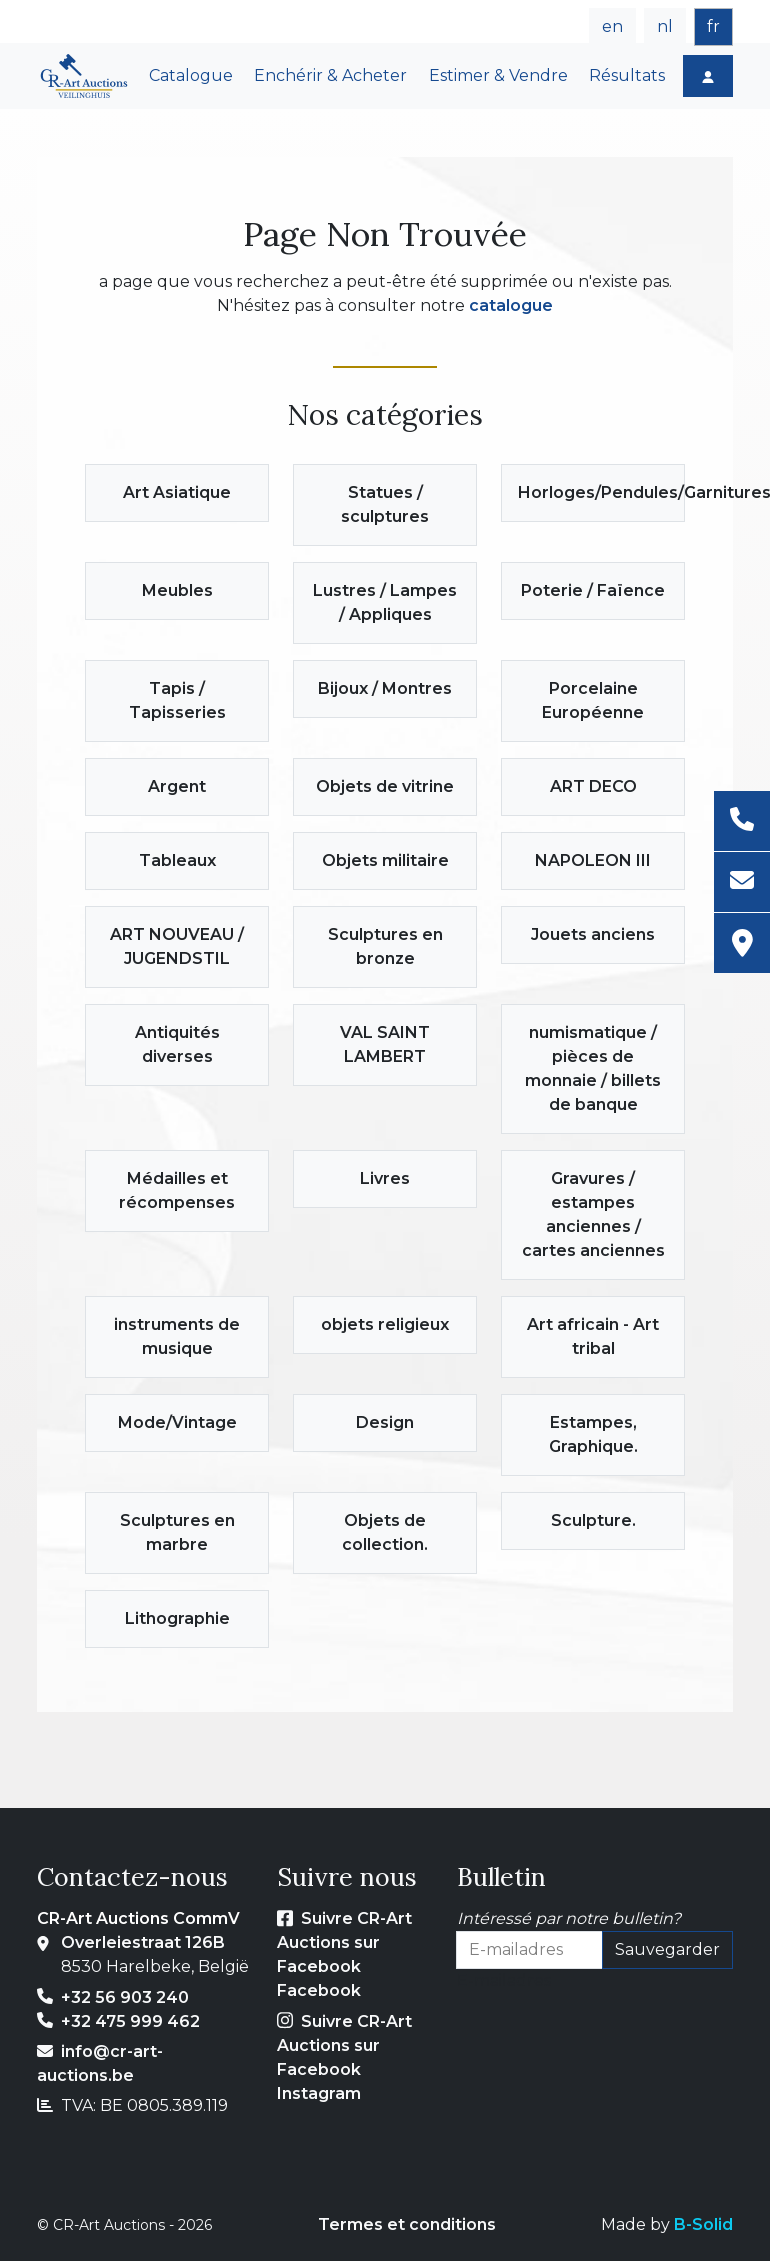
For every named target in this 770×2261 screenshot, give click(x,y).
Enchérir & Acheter (330, 75)
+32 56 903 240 (125, 1997)
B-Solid (703, 2224)
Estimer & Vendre (498, 75)
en (612, 26)
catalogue (511, 305)
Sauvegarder (667, 1949)
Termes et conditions (407, 2224)
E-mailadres (504, 1980)
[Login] (708, 76)
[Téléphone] (742, 821)
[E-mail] (742, 882)
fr (713, 26)
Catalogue (191, 75)
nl (665, 26)
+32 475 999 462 (130, 2021)
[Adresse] (742, 943)
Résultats (627, 75)
